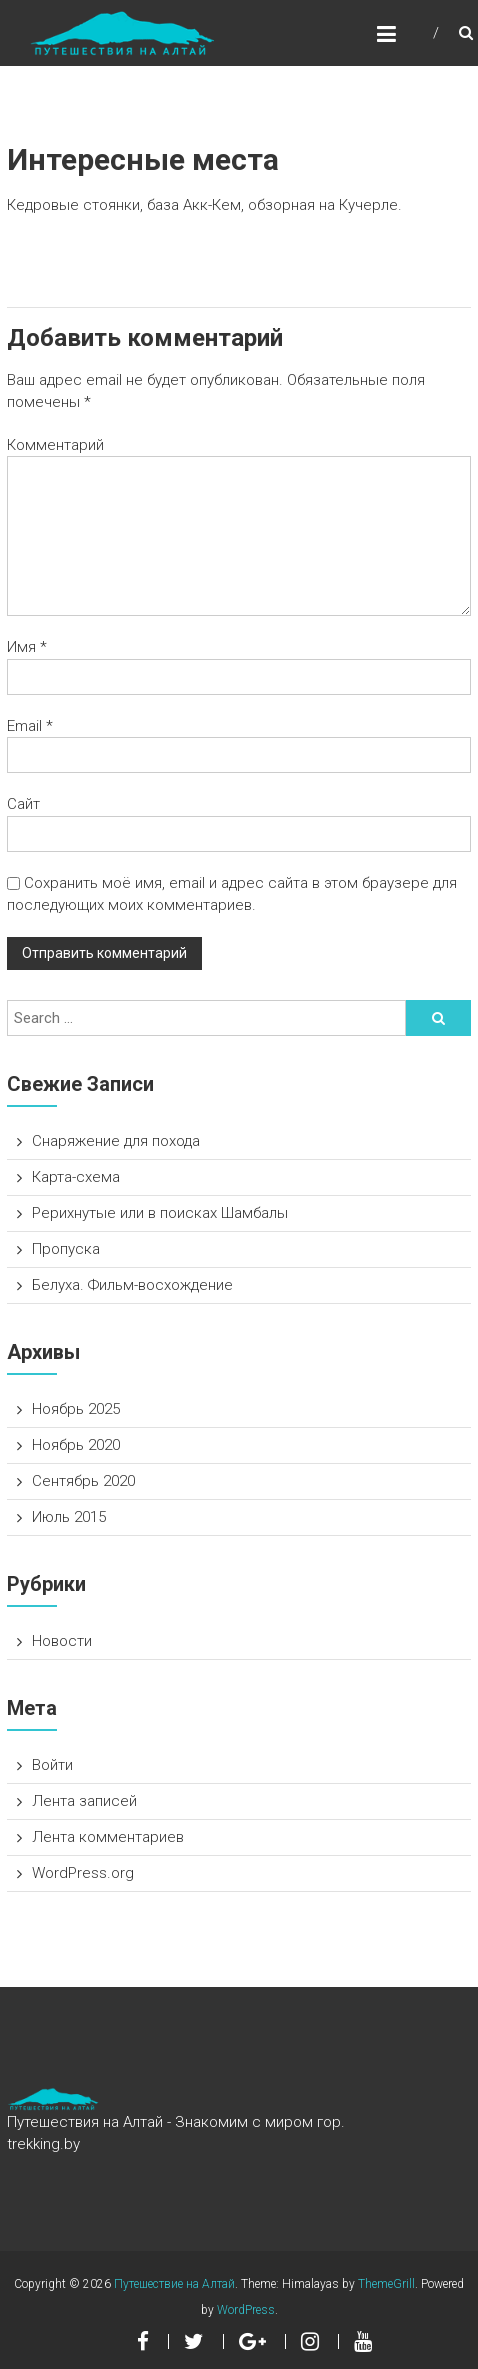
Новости (62, 1641)
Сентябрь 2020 (83, 1481)
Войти (52, 1765)
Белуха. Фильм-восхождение (132, 1285)
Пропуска (66, 1249)
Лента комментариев (108, 1837)
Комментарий (55, 445)
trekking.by (43, 2144)
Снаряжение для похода (116, 1141)
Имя (27, 647)
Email (30, 726)
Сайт (23, 804)
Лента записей (84, 1801)
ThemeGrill (386, 2284)
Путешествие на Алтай (174, 2284)
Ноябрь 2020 (76, 1445)
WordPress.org (83, 1873)
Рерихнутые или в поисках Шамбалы (160, 1213)
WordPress (246, 2310)
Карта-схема (76, 1177)
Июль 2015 (69, 1517)
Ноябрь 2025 (76, 1409)
